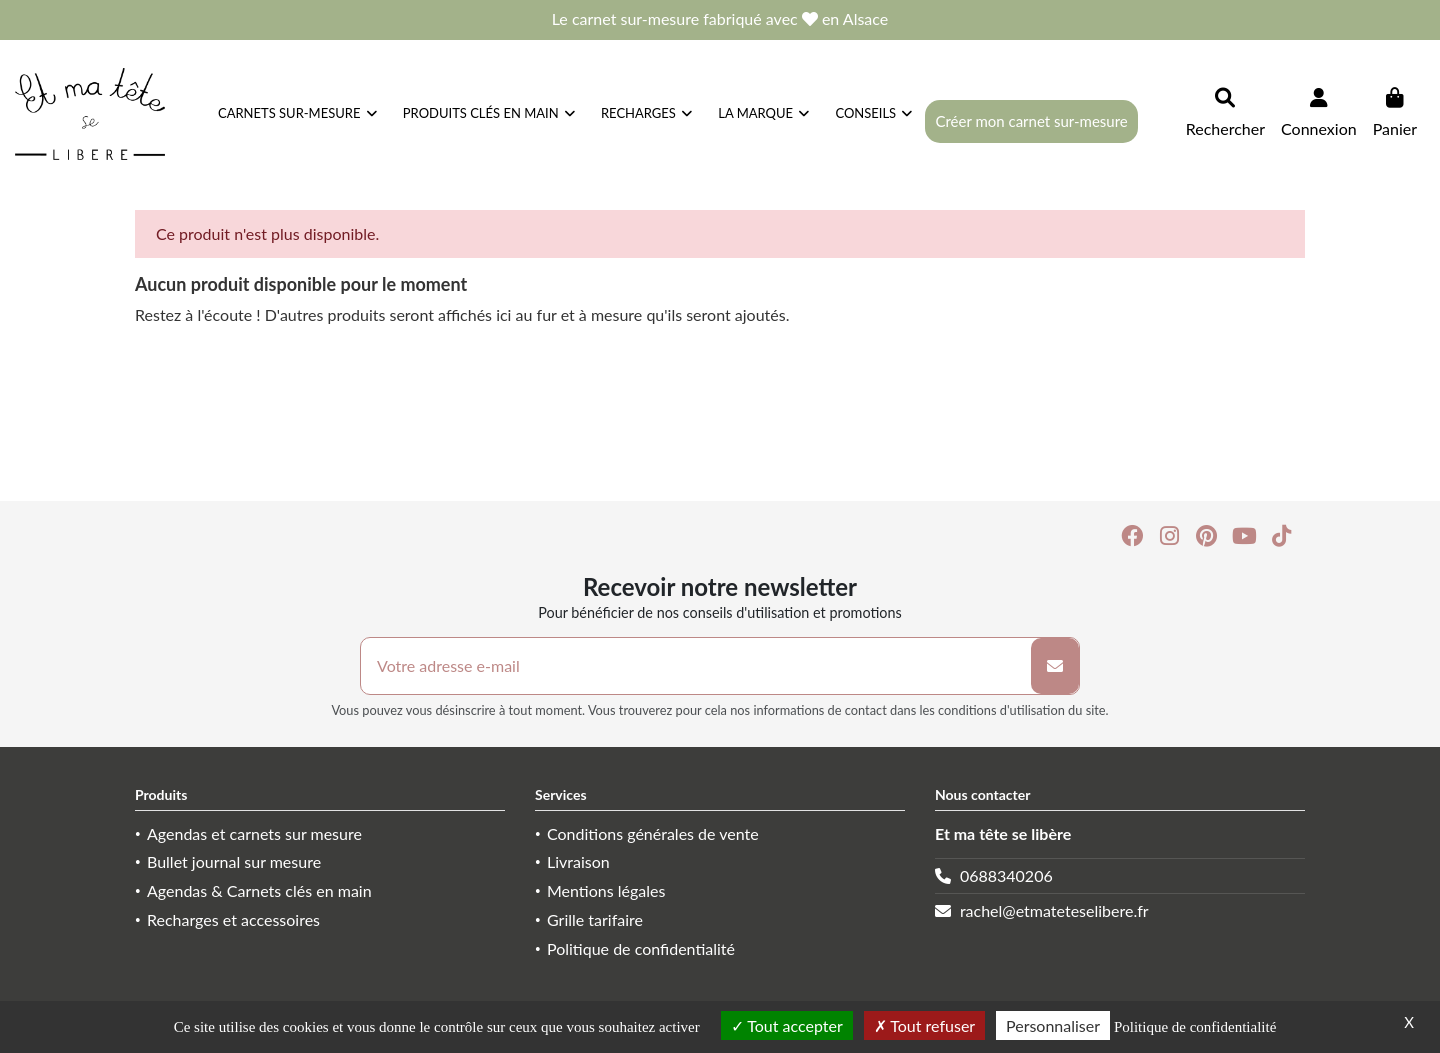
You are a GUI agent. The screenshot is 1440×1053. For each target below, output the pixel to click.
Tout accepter (787, 1025)
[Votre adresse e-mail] (696, 666)
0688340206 (1006, 875)
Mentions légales (606, 890)
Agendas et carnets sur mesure (254, 833)
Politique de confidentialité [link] (1195, 1027)
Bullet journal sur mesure (234, 861)
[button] (873, 114)
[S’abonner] (1055, 666)
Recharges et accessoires (233, 919)
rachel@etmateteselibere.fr (1054, 910)
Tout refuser (925, 1025)
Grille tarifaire (595, 919)
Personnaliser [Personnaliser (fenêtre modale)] (1053, 1025)
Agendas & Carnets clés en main (259, 890)
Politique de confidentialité (641, 948)
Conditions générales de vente (653, 833)
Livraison (578, 861)
